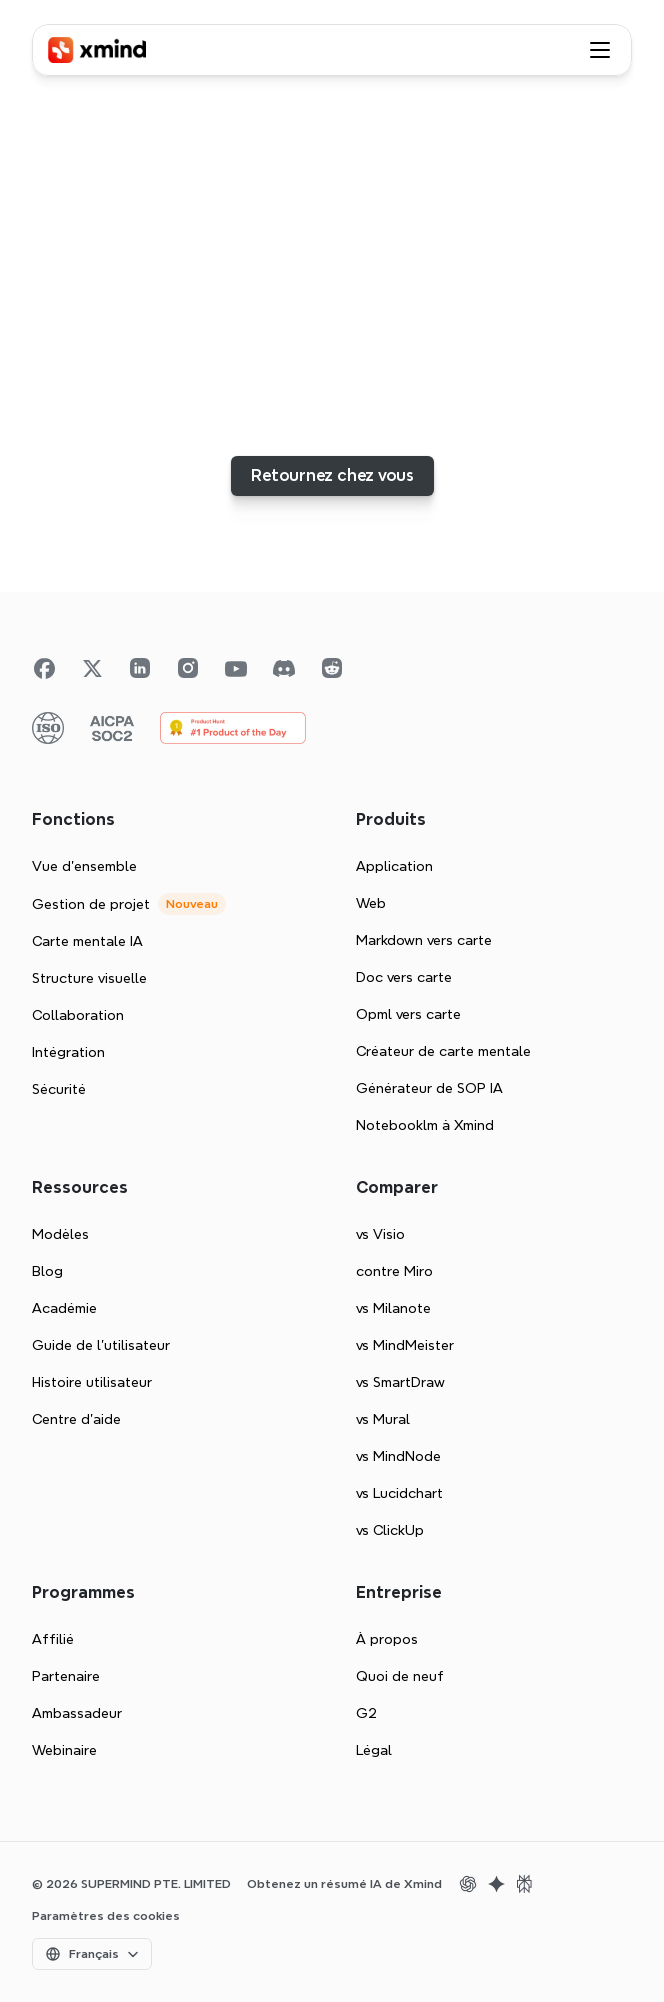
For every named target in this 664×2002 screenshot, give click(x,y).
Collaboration (78, 1015)
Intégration (68, 1052)
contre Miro (394, 1271)
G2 (366, 1713)
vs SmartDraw (400, 1382)
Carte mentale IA (87, 941)
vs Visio (380, 1234)
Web (371, 903)
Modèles (60, 1234)
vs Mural (383, 1419)
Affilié (53, 1639)
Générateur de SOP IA (429, 1088)
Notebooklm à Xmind (425, 1125)
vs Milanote (393, 1308)
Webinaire (64, 1750)
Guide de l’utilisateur (101, 1345)
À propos (387, 1639)
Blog (47, 1271)
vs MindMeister (405, 1345)
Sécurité (59, 1089)
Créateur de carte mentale (443, 1051)
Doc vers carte (404, 977)
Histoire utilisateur (92, 1382)
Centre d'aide (76, 1419)
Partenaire (66, 1676)
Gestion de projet (91, 904)
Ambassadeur (77, 1713)
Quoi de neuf (400, 1676)
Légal (374, 1750)
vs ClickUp (390, 1530)
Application (394, 866)
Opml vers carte (408, 1014)
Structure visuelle (89, 978)
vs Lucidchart (399, 1493)
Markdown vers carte (424, 940)
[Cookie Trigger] (106, 1916)
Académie (64, 1308)
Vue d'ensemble (84, 866)
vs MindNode (398, 1456)
